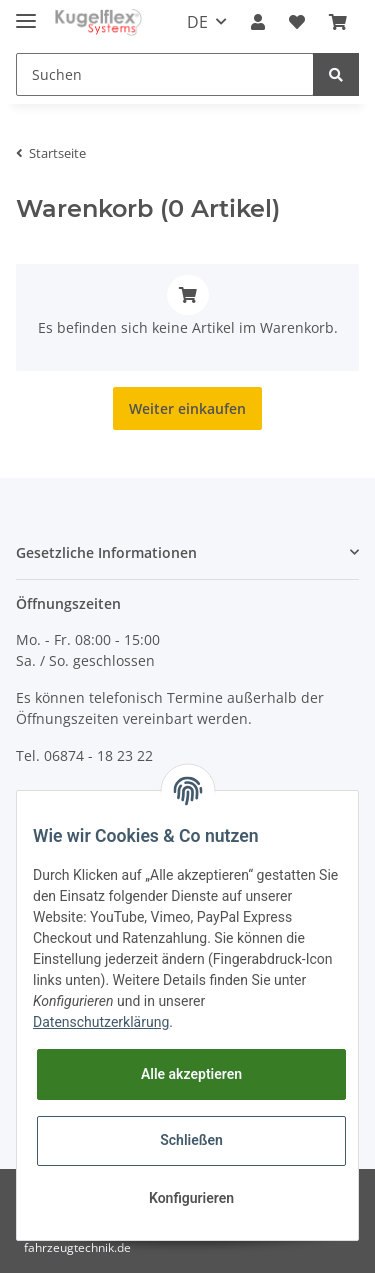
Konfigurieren (191, 1198)
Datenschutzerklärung (101, 1022)
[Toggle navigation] (26, 12)
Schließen (191, 1140)
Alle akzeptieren (191, 1074)
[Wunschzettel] (297, 22)
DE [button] (197, 22)
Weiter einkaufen (187, 408)
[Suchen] (165, 74)
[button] (258, 22)
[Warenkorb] (338, 22)
